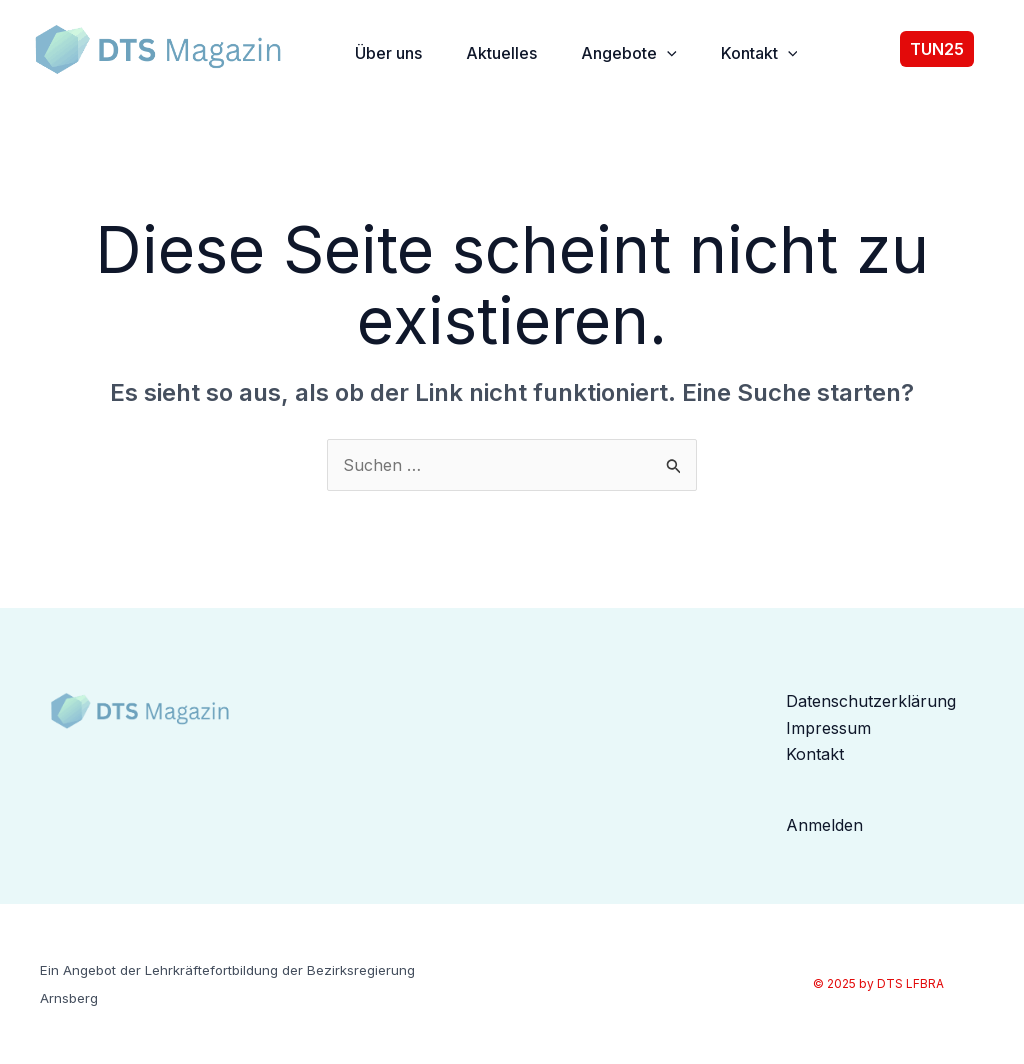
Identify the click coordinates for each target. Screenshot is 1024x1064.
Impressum (828, 728)
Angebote (629, 53)
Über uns (388, 53)
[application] (667, 53)
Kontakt (759, 53)
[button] (952, 49)
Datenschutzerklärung (871, 701)
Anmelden (824, 825)
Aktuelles (501, 53)
